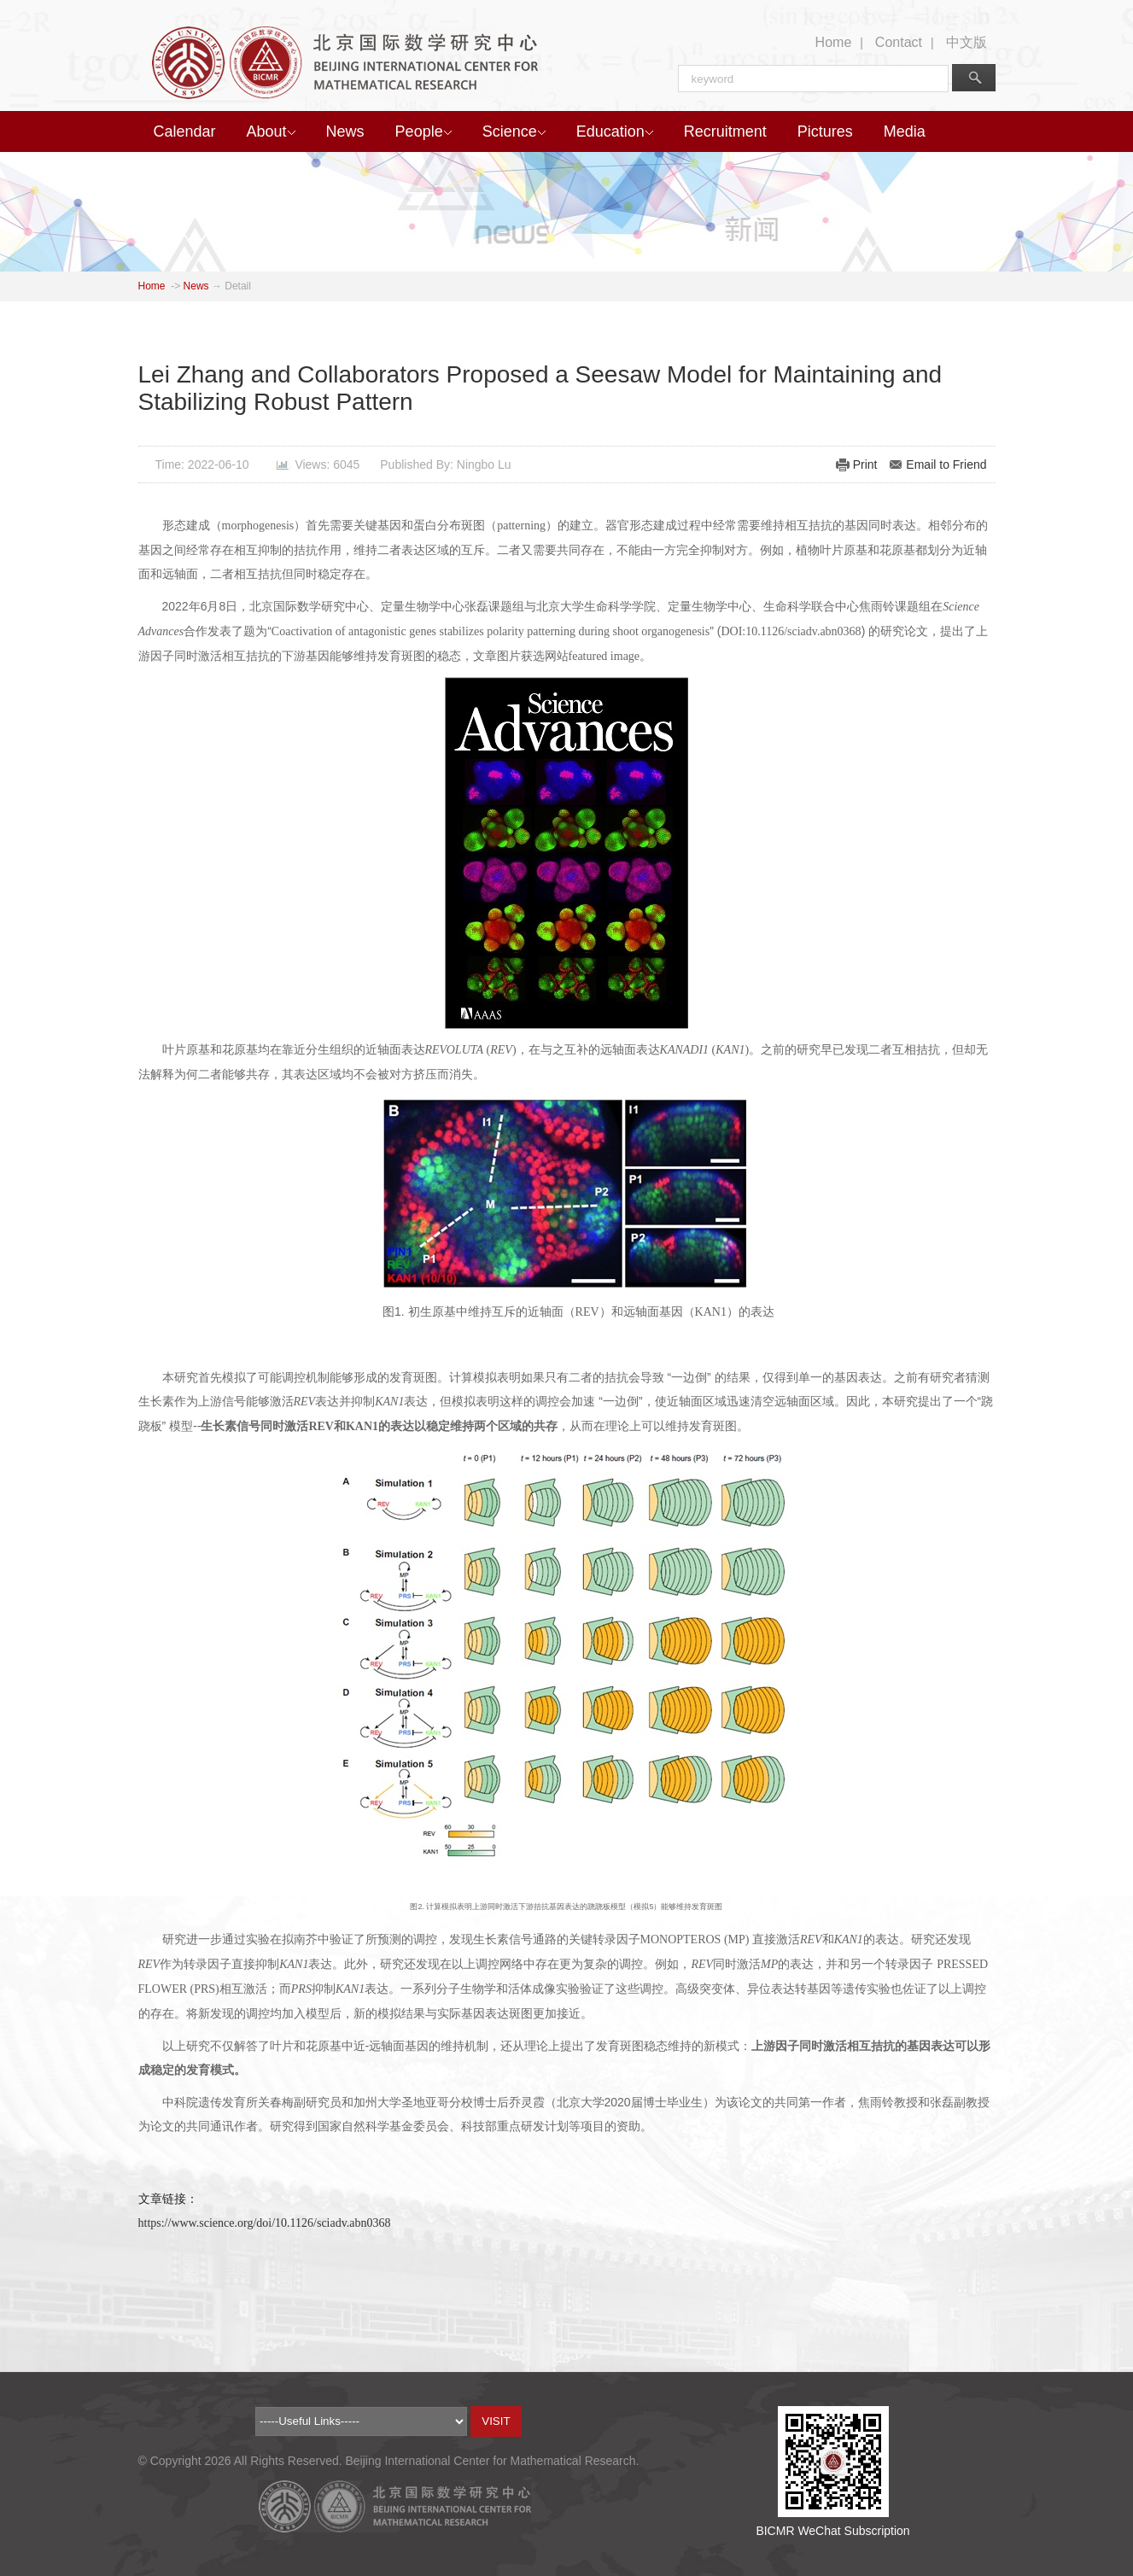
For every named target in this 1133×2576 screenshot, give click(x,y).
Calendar (185, 131)
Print (865, 464)
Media (905, 131)
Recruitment (725, 131)
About (271, 131)
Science (514, 131)
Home (833, 42)
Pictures (825, 131)
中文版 (966, 42)
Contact (898, 42)
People (423, 131)
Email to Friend (946, 464)
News (345, 131)
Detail (238, 286)
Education (614, 131)
